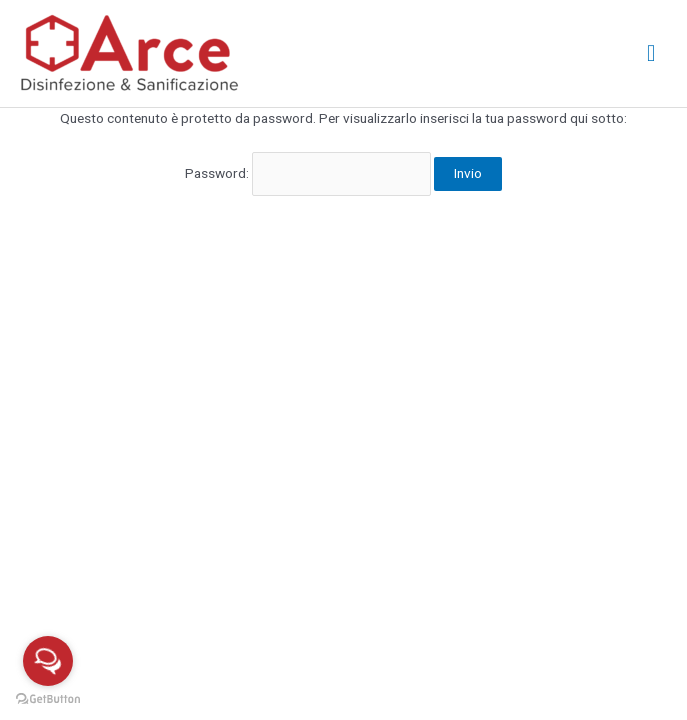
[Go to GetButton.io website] (48, 699)
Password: (308, 173)
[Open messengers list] (48, 661)
